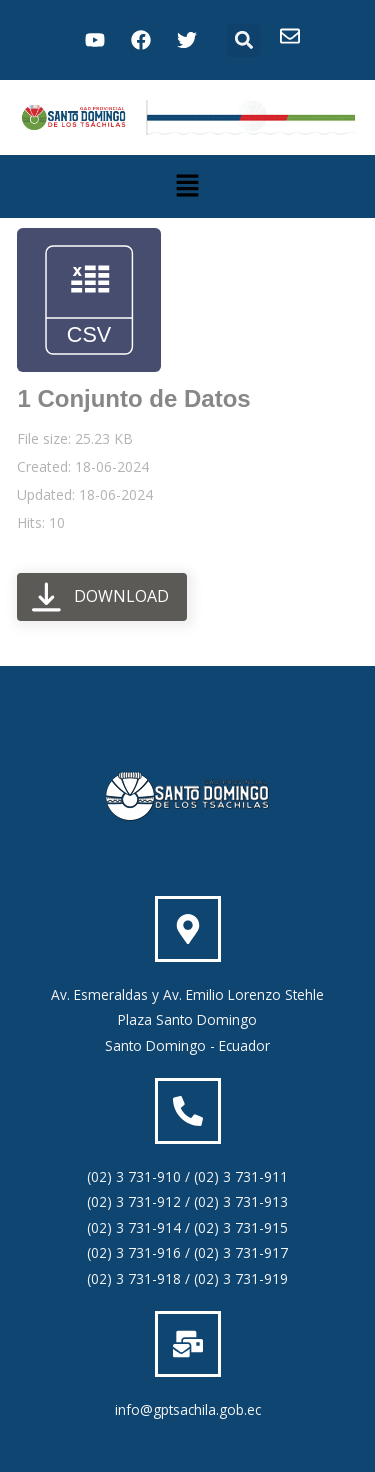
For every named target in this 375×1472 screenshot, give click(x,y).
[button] (243, 40)
